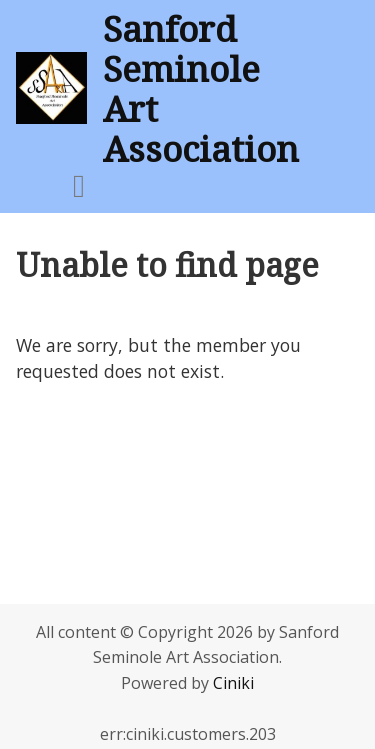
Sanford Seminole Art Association (201, 88)
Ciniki (233, 683)
